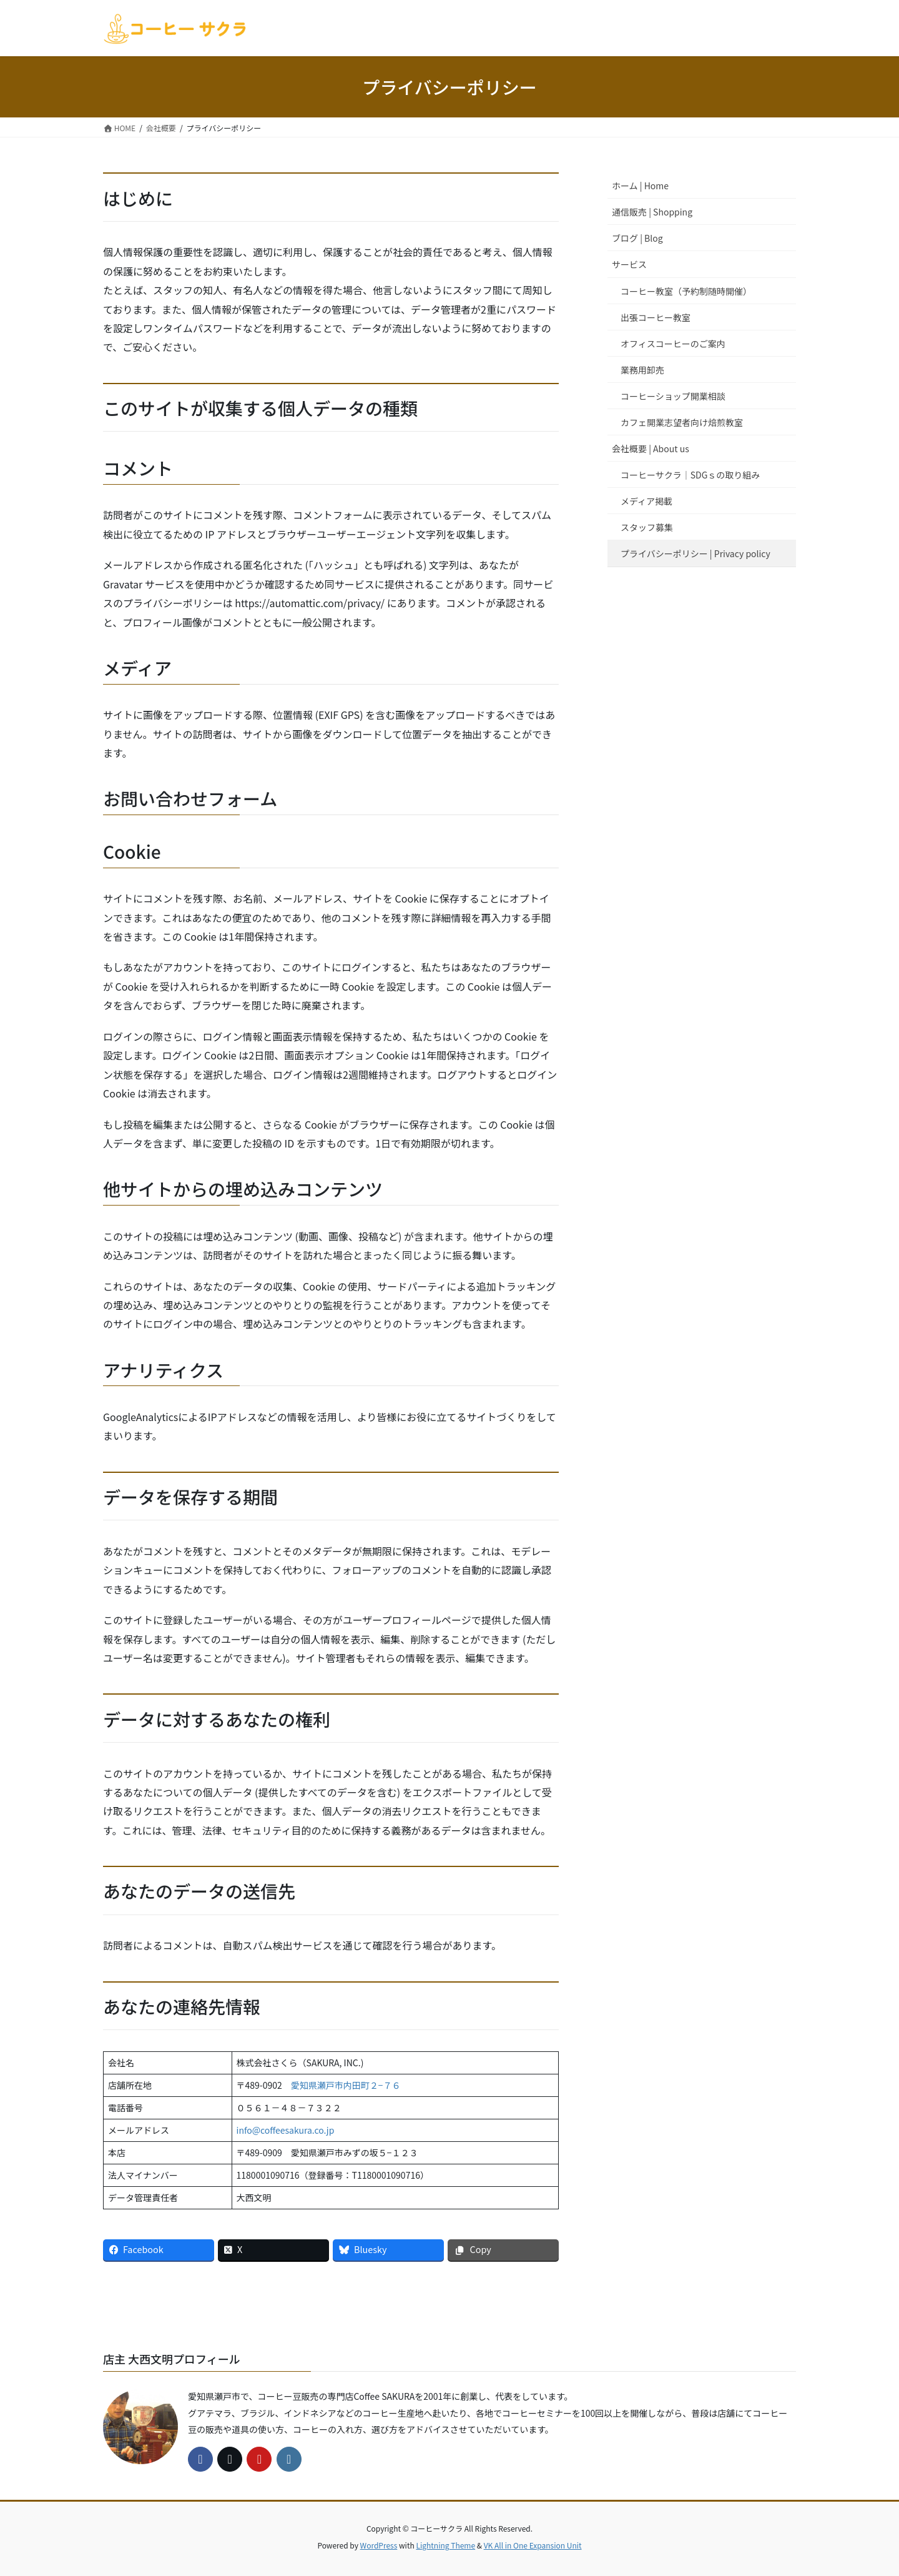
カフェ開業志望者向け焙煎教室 (682, 422)
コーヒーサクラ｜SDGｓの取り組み (690, 474)
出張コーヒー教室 (655, 317)
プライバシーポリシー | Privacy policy (695, 553)
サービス (629, 264)
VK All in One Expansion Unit (533, 2545)
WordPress (379, 2545)
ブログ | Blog (637, 238)
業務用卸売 (642, 370)
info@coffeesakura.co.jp (286, 2130)
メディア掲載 (646, 501)
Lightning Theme (445, 2545)
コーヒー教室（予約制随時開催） (686, 291)
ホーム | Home (640, 185)
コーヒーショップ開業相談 (673, 396)
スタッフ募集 (647, 527)
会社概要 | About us (650, 448)
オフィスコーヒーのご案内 (673, 343)
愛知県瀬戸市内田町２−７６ (346, 2085)
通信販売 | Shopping (652, 212)
